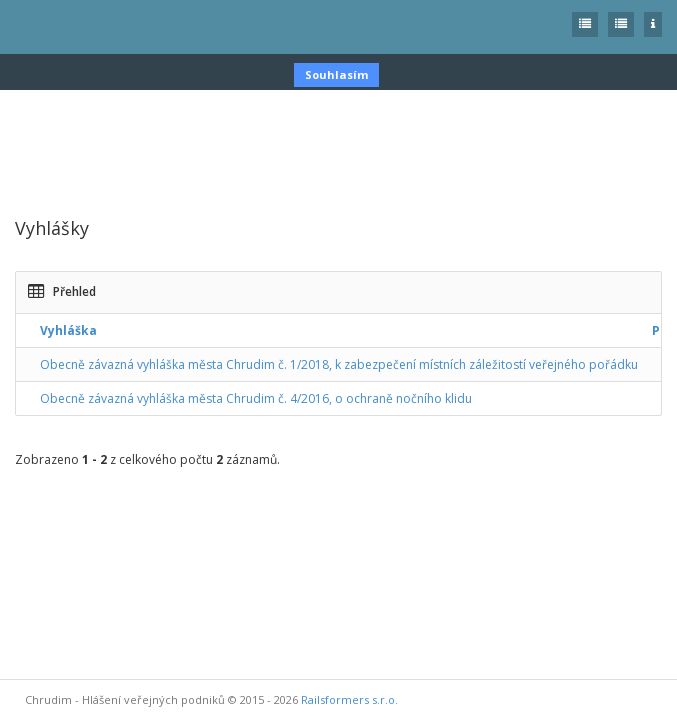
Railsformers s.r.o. (349, 699)
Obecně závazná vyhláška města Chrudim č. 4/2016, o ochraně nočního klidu (256, 398)
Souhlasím (336, 74)
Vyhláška (68, 330)
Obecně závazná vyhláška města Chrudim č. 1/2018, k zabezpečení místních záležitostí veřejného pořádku (339, 364)
